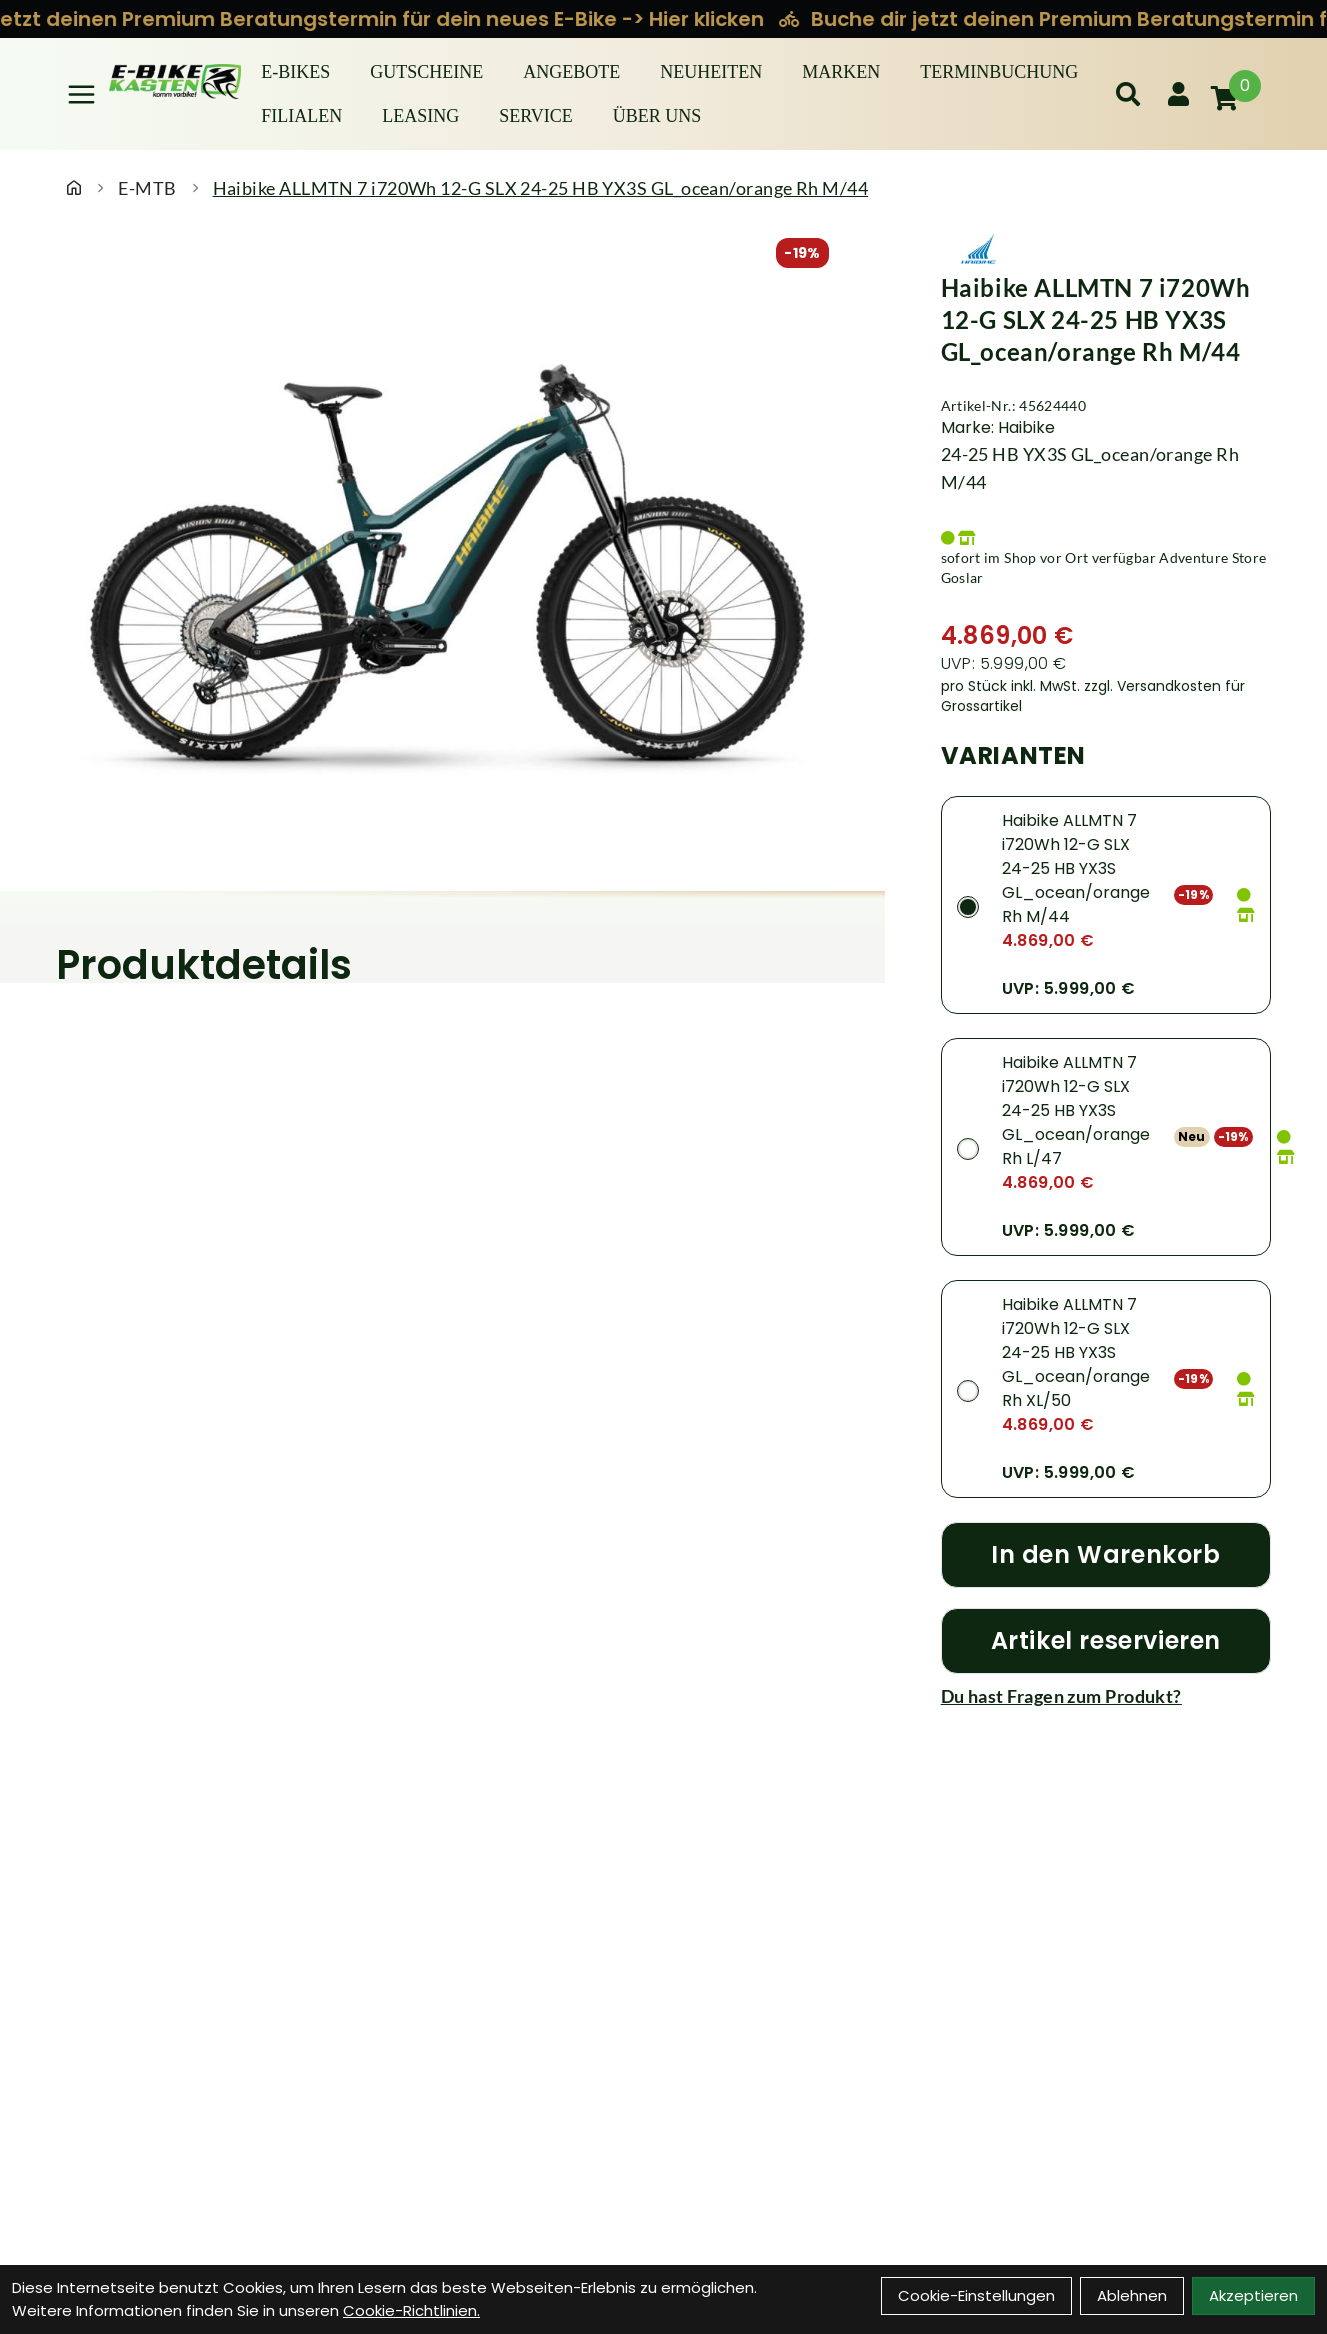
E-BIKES (295, 72)
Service (536, 116)
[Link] (81, 94)
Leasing (420, 116)
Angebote (571, 72)
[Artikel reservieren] (1106, 1641)
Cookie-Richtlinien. (411, 2310)
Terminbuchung (999, 72)
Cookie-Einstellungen (976, 2295)
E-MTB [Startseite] (147, 188)
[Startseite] (74, 188)
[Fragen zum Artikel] (1106, 1696)
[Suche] (1128, 94)
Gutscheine (426, 72)
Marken (841, 72)
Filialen (301, 116)
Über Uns (657, 116)
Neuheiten (711, 72)
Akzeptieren (1253, 2295)
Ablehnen (1132, 2295)
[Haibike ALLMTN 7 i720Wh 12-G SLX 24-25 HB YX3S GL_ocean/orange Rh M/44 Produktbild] (442, 569)
